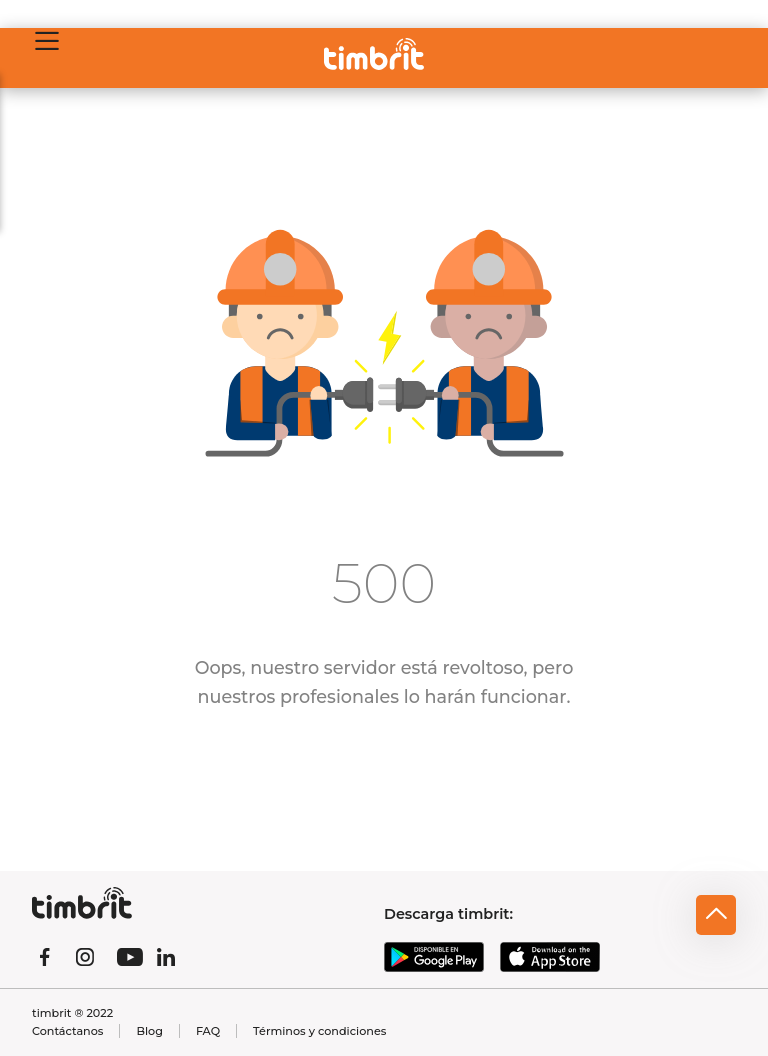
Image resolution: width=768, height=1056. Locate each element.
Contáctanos (67, 1031)
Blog (149, 1031)
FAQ (208, 1031)
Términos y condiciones (319, 1031)
